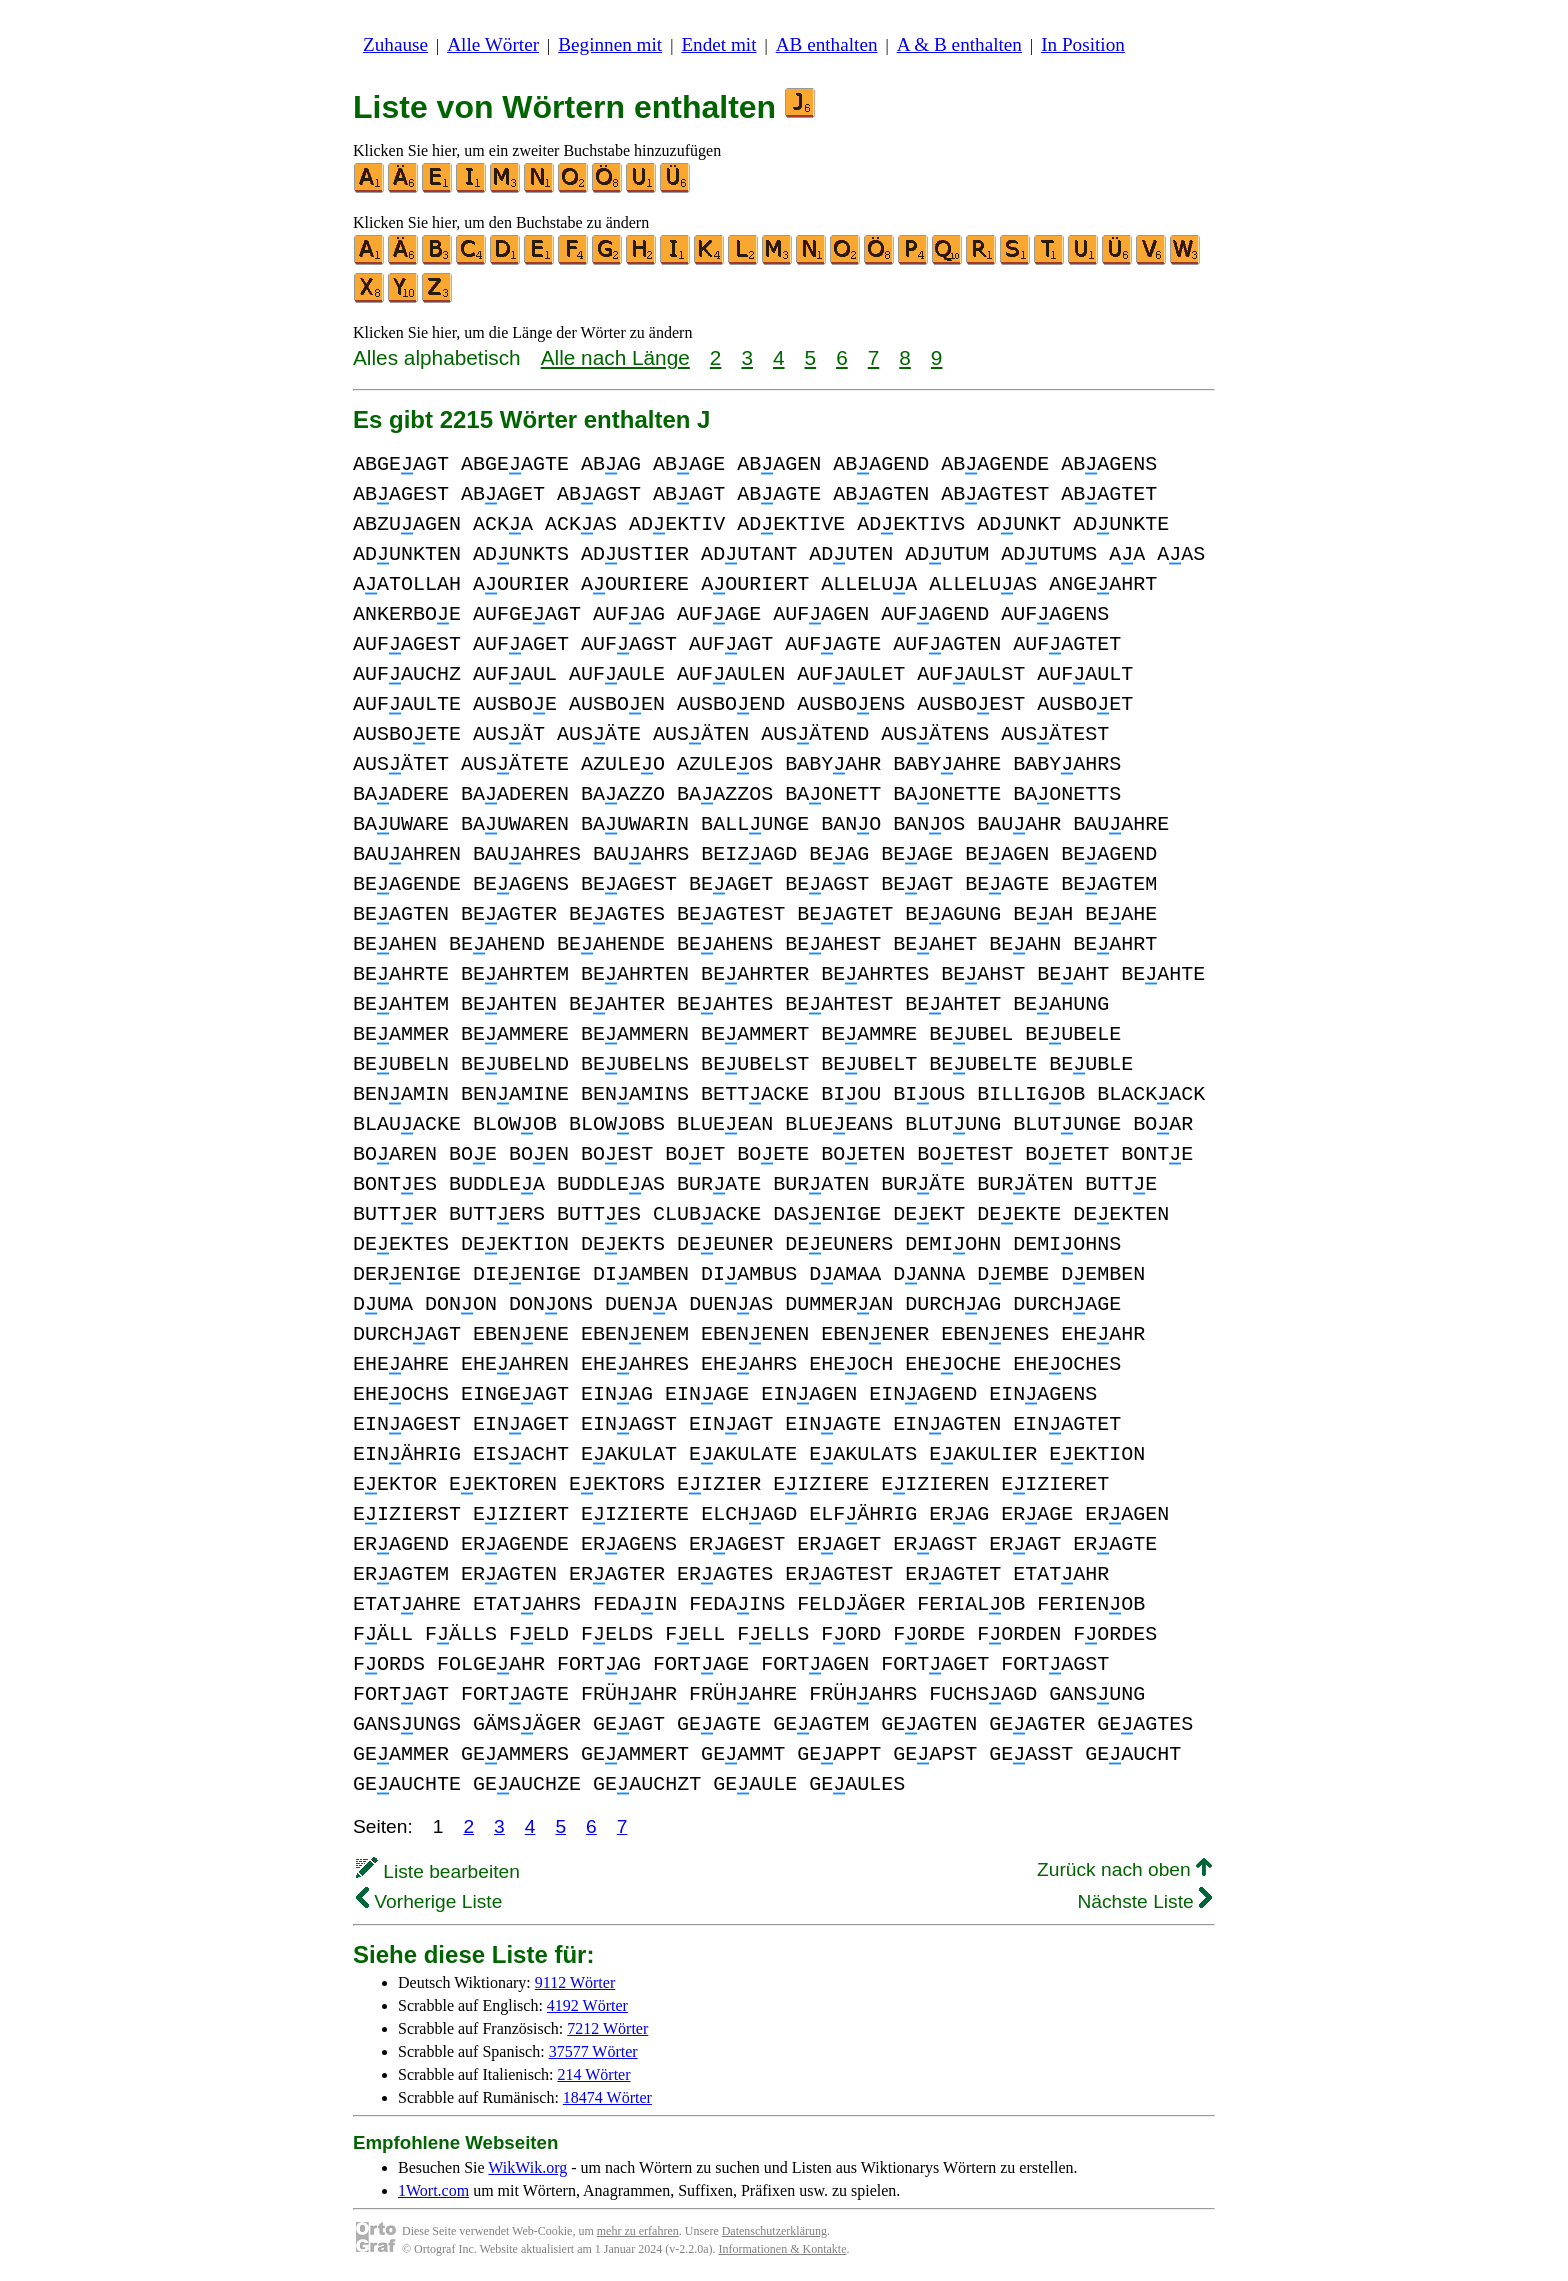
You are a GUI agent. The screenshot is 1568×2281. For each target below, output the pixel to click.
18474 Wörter (607, 2097)
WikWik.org (527, 2167)
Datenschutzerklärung (774, 2231)
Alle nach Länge (615, 357)
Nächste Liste (1144, 1901)
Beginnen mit (610, 44)
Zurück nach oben (1124, 1869)
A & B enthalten (959, 44)
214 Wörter (594, 2074)
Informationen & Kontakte (783, 2249)
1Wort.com (433, 2190)
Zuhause (395, 44)
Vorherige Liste (429, 1901)
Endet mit (718, 44)
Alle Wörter (493, 44)
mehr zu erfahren (638, 2231)
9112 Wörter (575, 1982)
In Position (1083, 44)
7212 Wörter (607, 2028)
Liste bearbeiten (438, 1871)
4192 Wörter (587, 2005)
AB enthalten (827, 44)
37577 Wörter (593, 2051)
